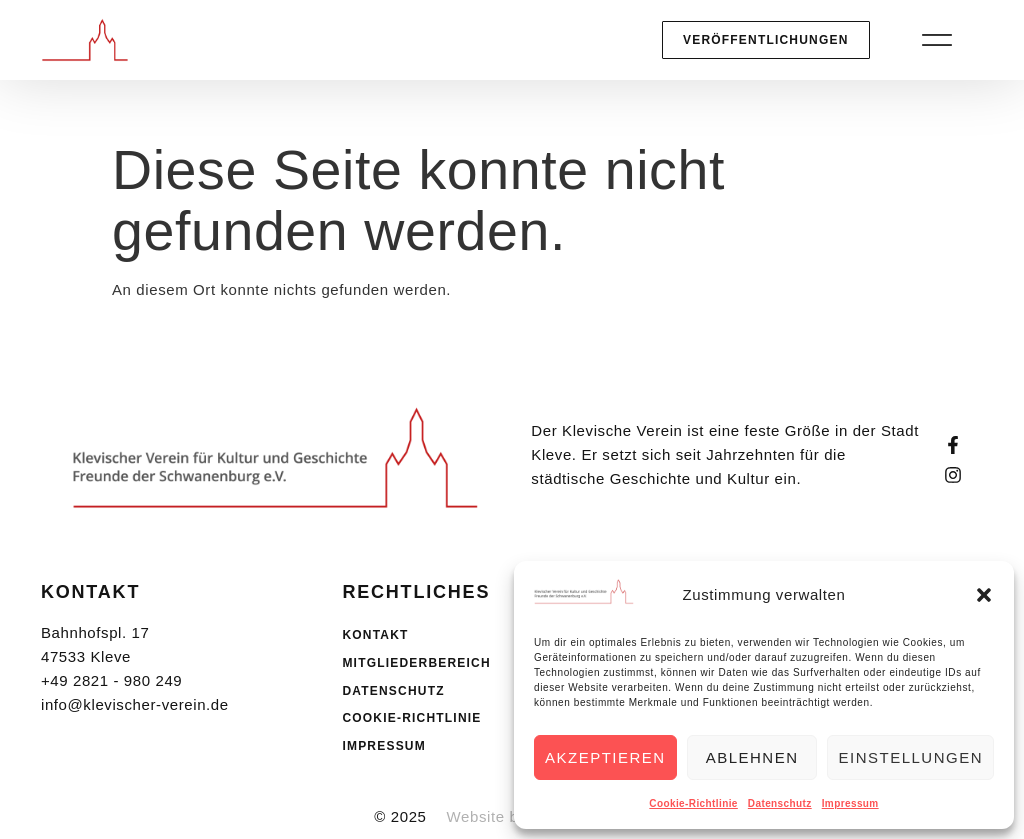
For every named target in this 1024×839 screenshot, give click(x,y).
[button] (984, 595)
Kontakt (375, 635)
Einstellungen (910, 757)
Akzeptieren (605, 757)
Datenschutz (780, 803)
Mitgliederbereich (416, 663)
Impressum (850, 803)
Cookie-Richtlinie (693, 803)
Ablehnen (752, 757)
